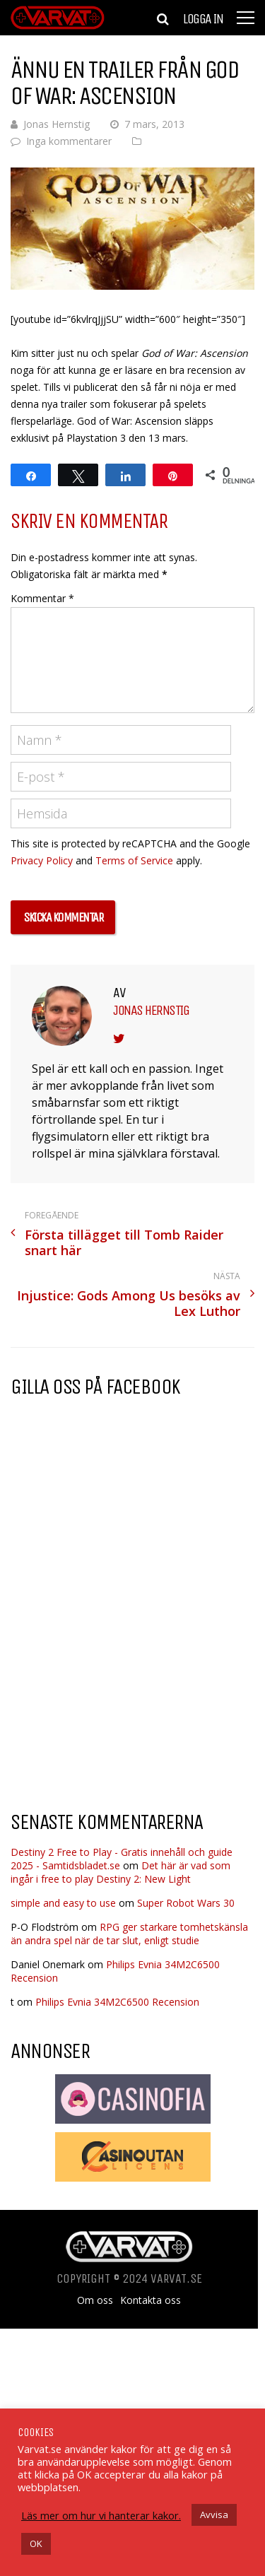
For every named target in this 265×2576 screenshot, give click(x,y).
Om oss (95, 2300)
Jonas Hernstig (56, 124)
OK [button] (36, 2543)
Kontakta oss (150, 2300)
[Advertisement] (129, 1686)
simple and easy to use (63, 1903)
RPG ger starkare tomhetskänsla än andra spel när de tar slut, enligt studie (129, 1933)
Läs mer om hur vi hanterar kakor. (101, 2515)
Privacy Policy (42, 860)
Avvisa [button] (214, 2514)
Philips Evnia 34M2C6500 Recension (117, 2002)
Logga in (203, 19)
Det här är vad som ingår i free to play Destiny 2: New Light (120, 1872)
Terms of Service (134, 860)
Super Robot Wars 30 (186, 1903)
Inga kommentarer (69, 141)
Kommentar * (42, 598)
